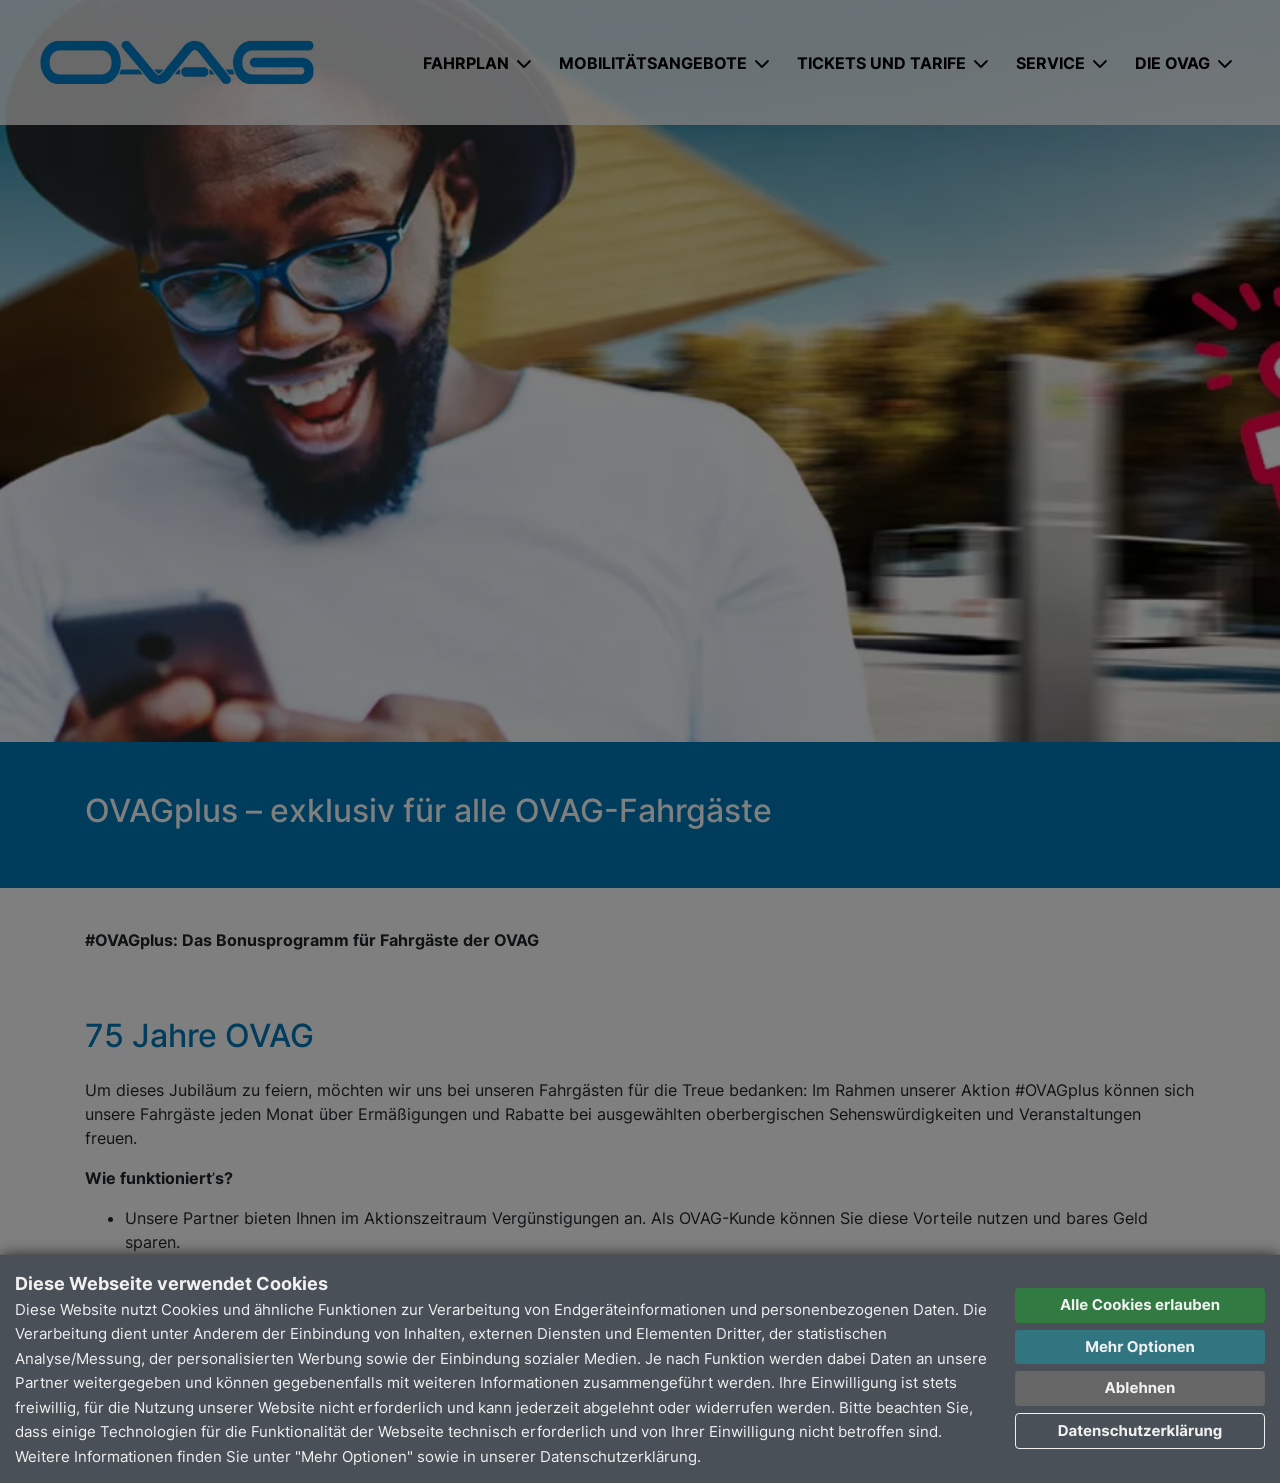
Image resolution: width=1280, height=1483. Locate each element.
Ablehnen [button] (1140, 1387)
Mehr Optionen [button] (1140, 1346)
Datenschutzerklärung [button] (1140, 1430)
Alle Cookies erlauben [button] (1140, 1304)
